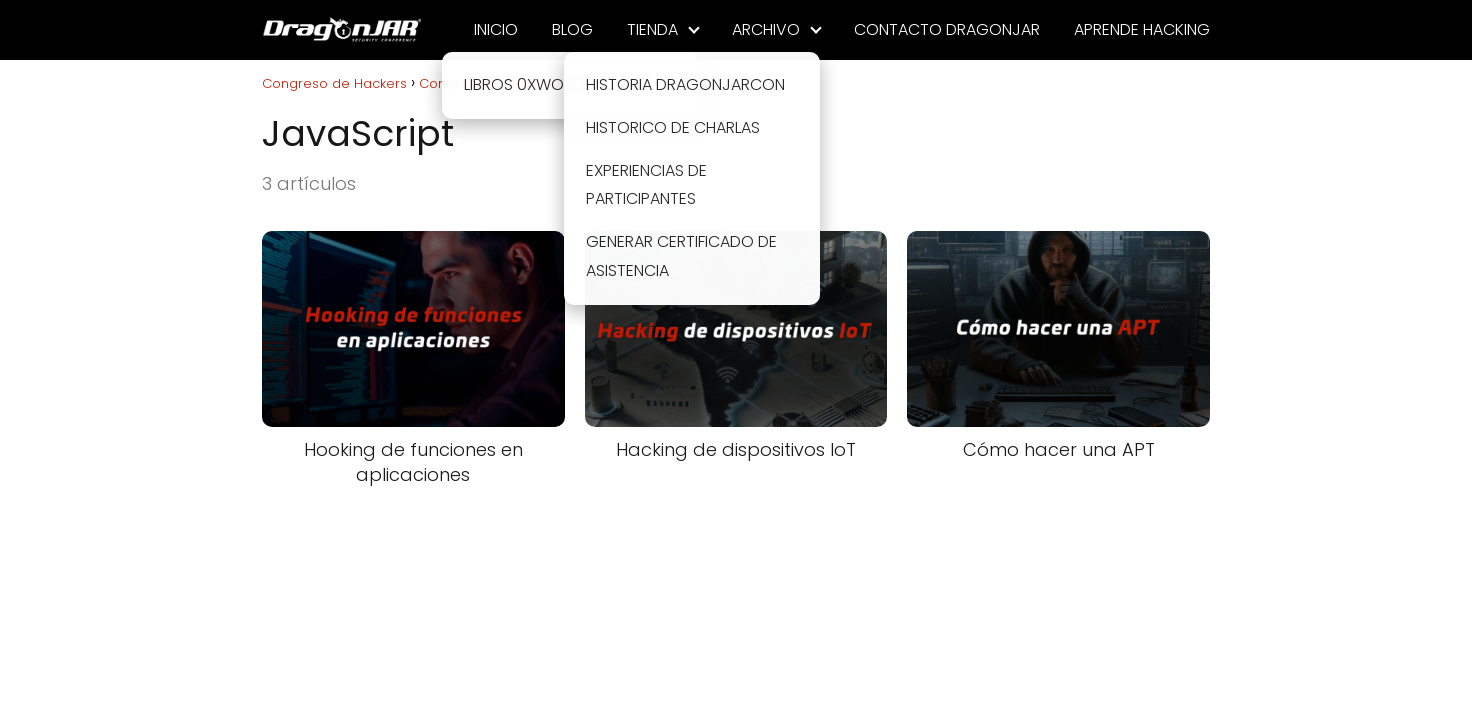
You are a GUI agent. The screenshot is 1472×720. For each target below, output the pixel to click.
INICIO (496, 29)
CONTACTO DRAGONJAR (947, 29)
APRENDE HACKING (1142, 29)
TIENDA (652, 29)
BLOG (572, 29)
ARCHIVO (766, 29)
